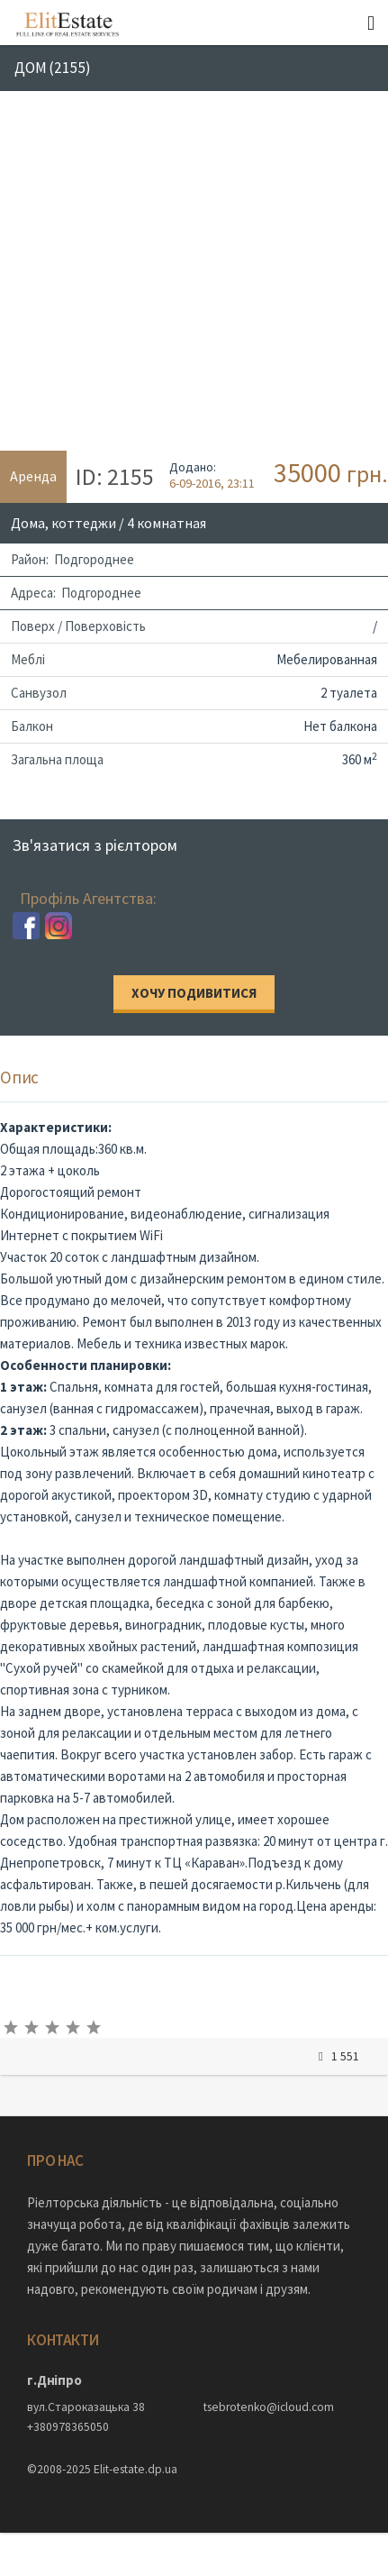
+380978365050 (68, 2426)
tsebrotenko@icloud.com (268, 2407)
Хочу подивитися (194, 992)
